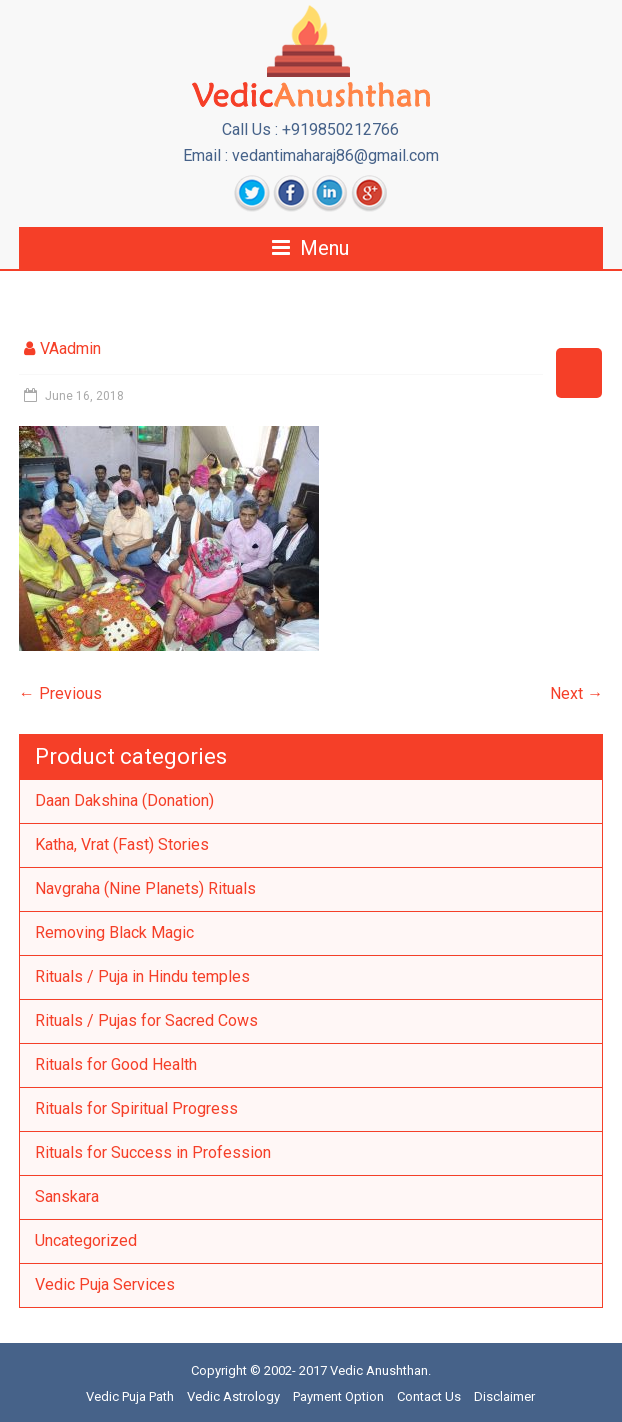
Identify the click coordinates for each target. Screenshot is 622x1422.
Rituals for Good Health (116, 1064)
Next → (576, 693)
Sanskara (67, 1196)
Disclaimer (504, 1396)
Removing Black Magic (114, 932)
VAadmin (70, 348)
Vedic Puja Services (105, 1284)
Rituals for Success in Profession (153, 1152)
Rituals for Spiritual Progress (136, 1108)
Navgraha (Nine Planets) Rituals (145, 888)
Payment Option (338, 1396)
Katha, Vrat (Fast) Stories (122, 844)
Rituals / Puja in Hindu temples (142, 976)
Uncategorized (86, 1240)
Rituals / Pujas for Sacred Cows (146, 1020)
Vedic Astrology (233, 1396)
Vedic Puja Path (130, 1396)
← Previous (60, 693)
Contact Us (429, 1396)
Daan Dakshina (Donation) (124, 800)
